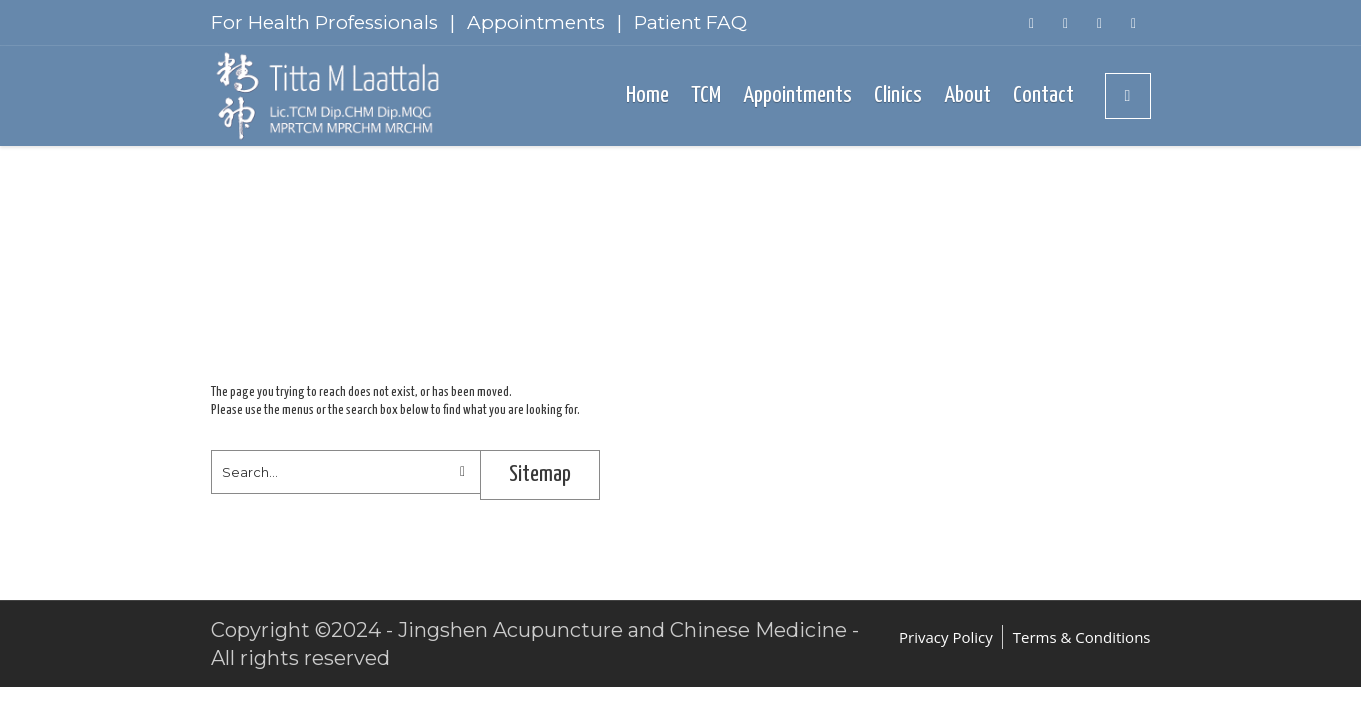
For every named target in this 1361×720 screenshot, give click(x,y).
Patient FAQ (690, 22)
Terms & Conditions (1082, 637)
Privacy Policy (946, 637)
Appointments (536, 22)
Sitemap (540, 474)
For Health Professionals (324, 22)
